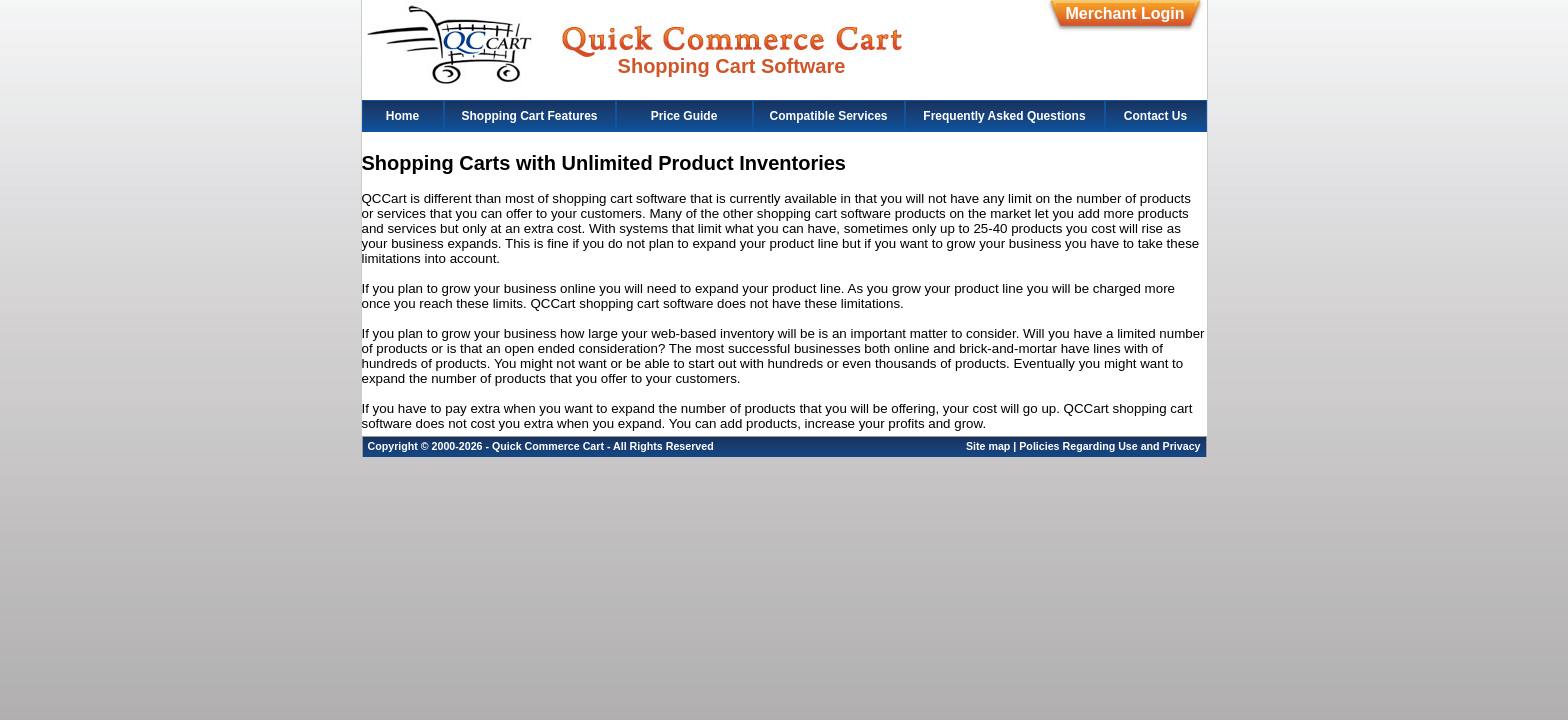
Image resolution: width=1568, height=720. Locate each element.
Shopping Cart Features (529, 116)
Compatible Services (828, 116)
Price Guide (684, 116)
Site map (988, 446)
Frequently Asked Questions (1004, 116)
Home (402, 116)
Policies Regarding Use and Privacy (1109, 446)
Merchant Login (1124, 13)
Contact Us (1155, 116)
